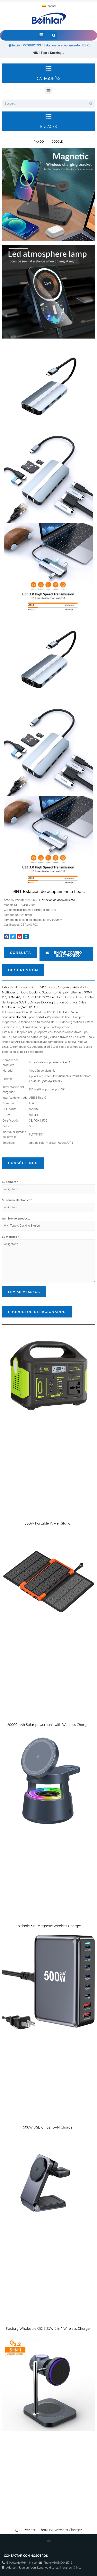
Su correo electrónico (17, 1200)
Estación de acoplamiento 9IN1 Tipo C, (29, 987)
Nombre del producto (16, 1218)
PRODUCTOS (32, 45)
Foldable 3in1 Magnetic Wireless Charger (48, 1926)
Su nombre (10, 1182)
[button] (41, 34)
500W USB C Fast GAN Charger (48, 2127)
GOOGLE (57, 141)
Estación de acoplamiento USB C (66, 45)
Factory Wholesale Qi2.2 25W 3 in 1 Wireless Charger (48, 2328)
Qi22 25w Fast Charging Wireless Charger (48, 2530)
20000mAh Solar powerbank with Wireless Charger (48, 1724)
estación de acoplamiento (58, 900)
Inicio (14, 45)
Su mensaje (10, 1237)
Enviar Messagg (24, 1292)
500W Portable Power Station (48, 1523)
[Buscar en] (91, 104)
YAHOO (39, 141)
